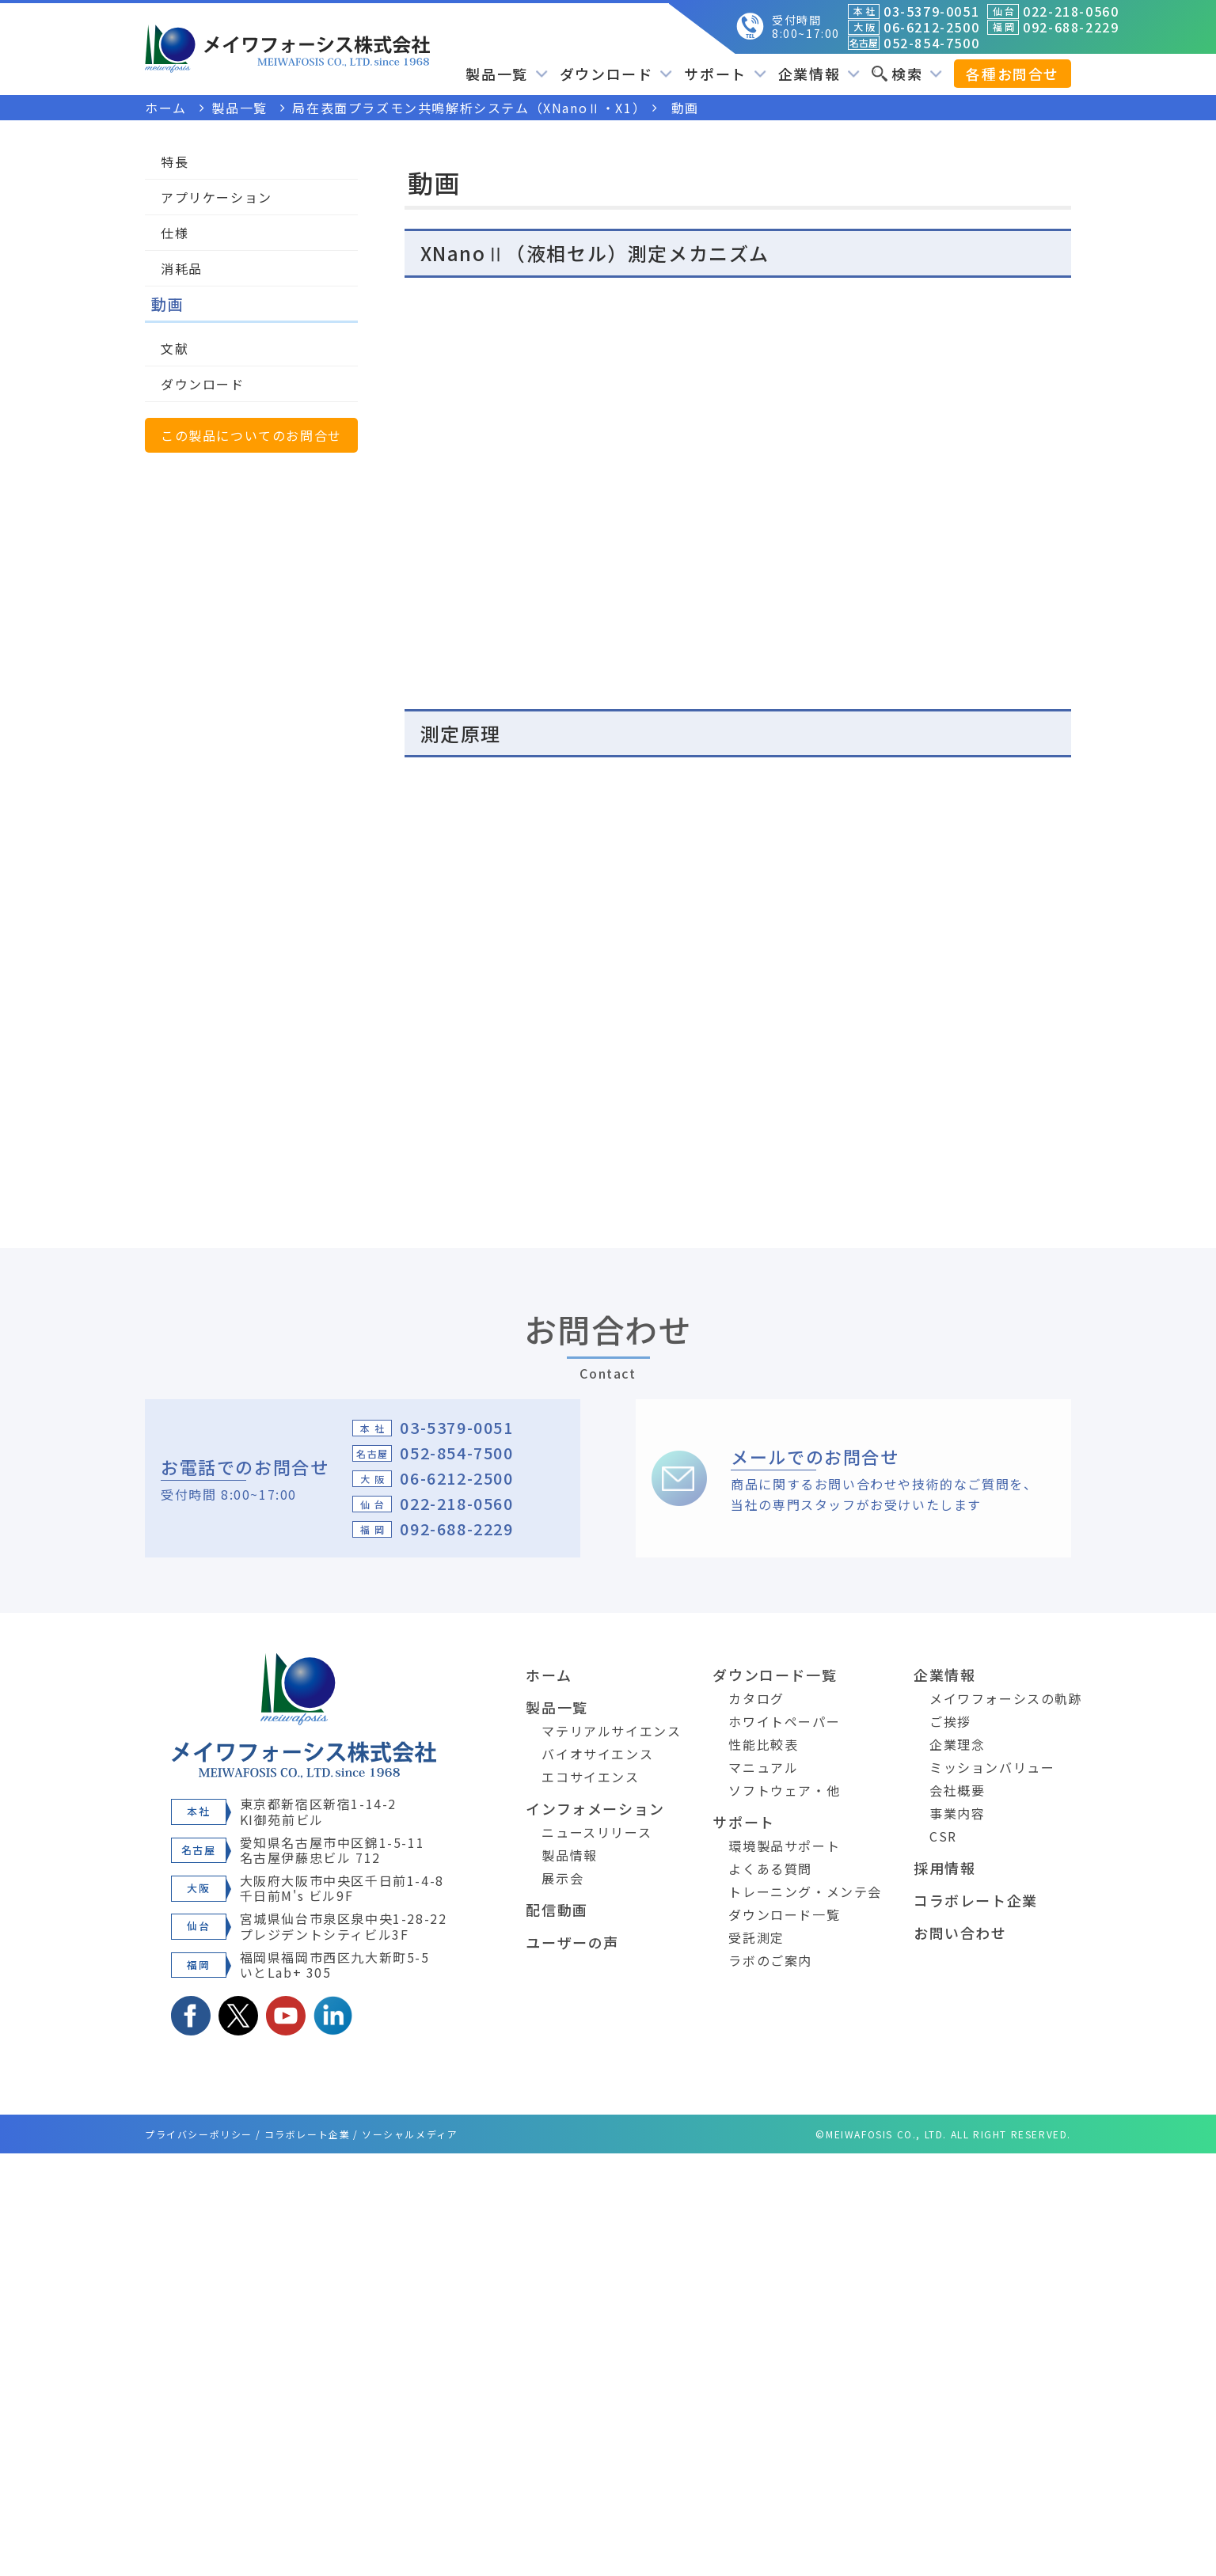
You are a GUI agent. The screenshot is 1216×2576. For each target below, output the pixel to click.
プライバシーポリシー (199, 2134)
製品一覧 (506, 73)
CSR (943, 1836)
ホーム (549, 1674)
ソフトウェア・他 (784, 1790)
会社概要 (957, 1790)
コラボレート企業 (976, 1900)
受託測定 (756, 1937)
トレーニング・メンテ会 (805, 1891)
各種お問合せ (1012, 73)
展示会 (562, 1877)
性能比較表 (763, 1744)
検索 (907, 73)
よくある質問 (770, 1868)
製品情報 (569, 1855)
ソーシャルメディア (410, 2134)
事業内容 (957, 1813)
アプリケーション (216, 197)
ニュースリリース (597, 1832)
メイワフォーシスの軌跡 (1006, 1698)
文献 (174, 348)
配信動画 (556, 1909)
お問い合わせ (960, 1932)
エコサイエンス (590, 1776)
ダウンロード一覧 (774, 1674)
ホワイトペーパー (784, 1721)
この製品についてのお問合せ (251, 435)
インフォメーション (595, 1808)
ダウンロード (616, 73)
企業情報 (819, 73)
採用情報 (944, 1867)
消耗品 (182, 268)
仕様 (174, 232)
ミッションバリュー (991, 1767)
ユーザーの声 (572, 1942)
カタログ (756, 1698)
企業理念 (957, 1744)
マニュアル (763, 1767)
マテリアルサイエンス (611, 1730)
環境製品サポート (784, 1845)
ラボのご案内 (770, 1960)
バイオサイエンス (597, 1753)
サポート (725, 73)
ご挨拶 (950, 1721)
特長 (174, 161)
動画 (167, 303)
